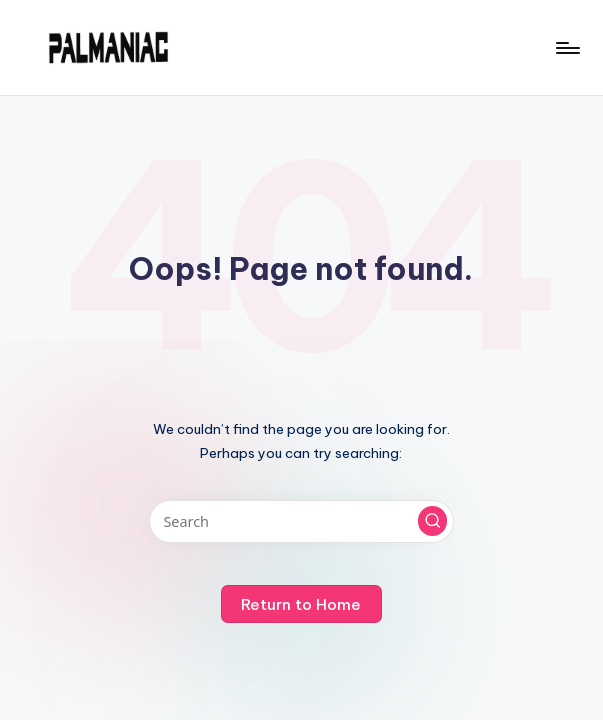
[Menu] (566, 48)
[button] (433, 521)
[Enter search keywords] (301, 521)
